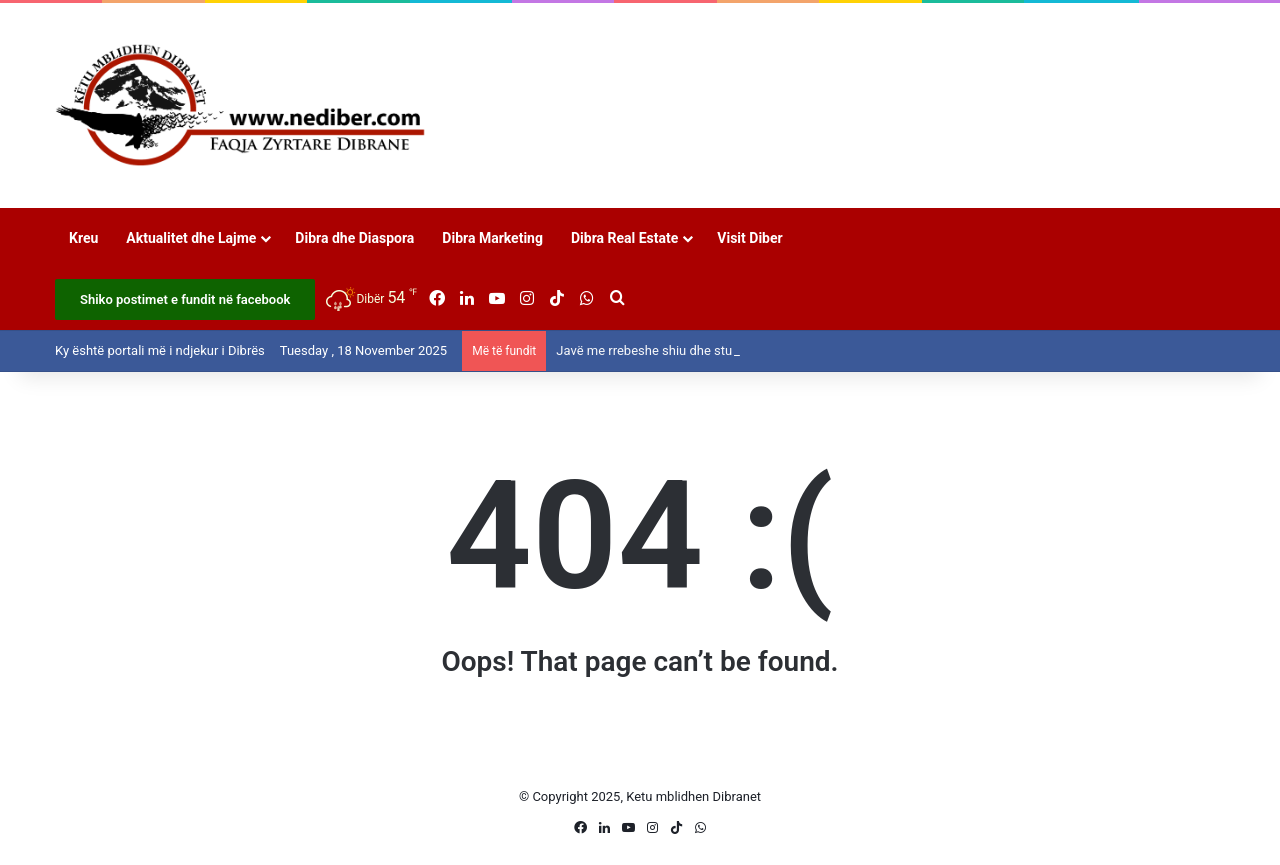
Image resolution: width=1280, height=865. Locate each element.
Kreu (83, 238)
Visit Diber (749, 238)
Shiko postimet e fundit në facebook (185, 299)
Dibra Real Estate (624, 238)
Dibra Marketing (492, 238)
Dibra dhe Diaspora (354, 238)
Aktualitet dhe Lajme (191, 238)
